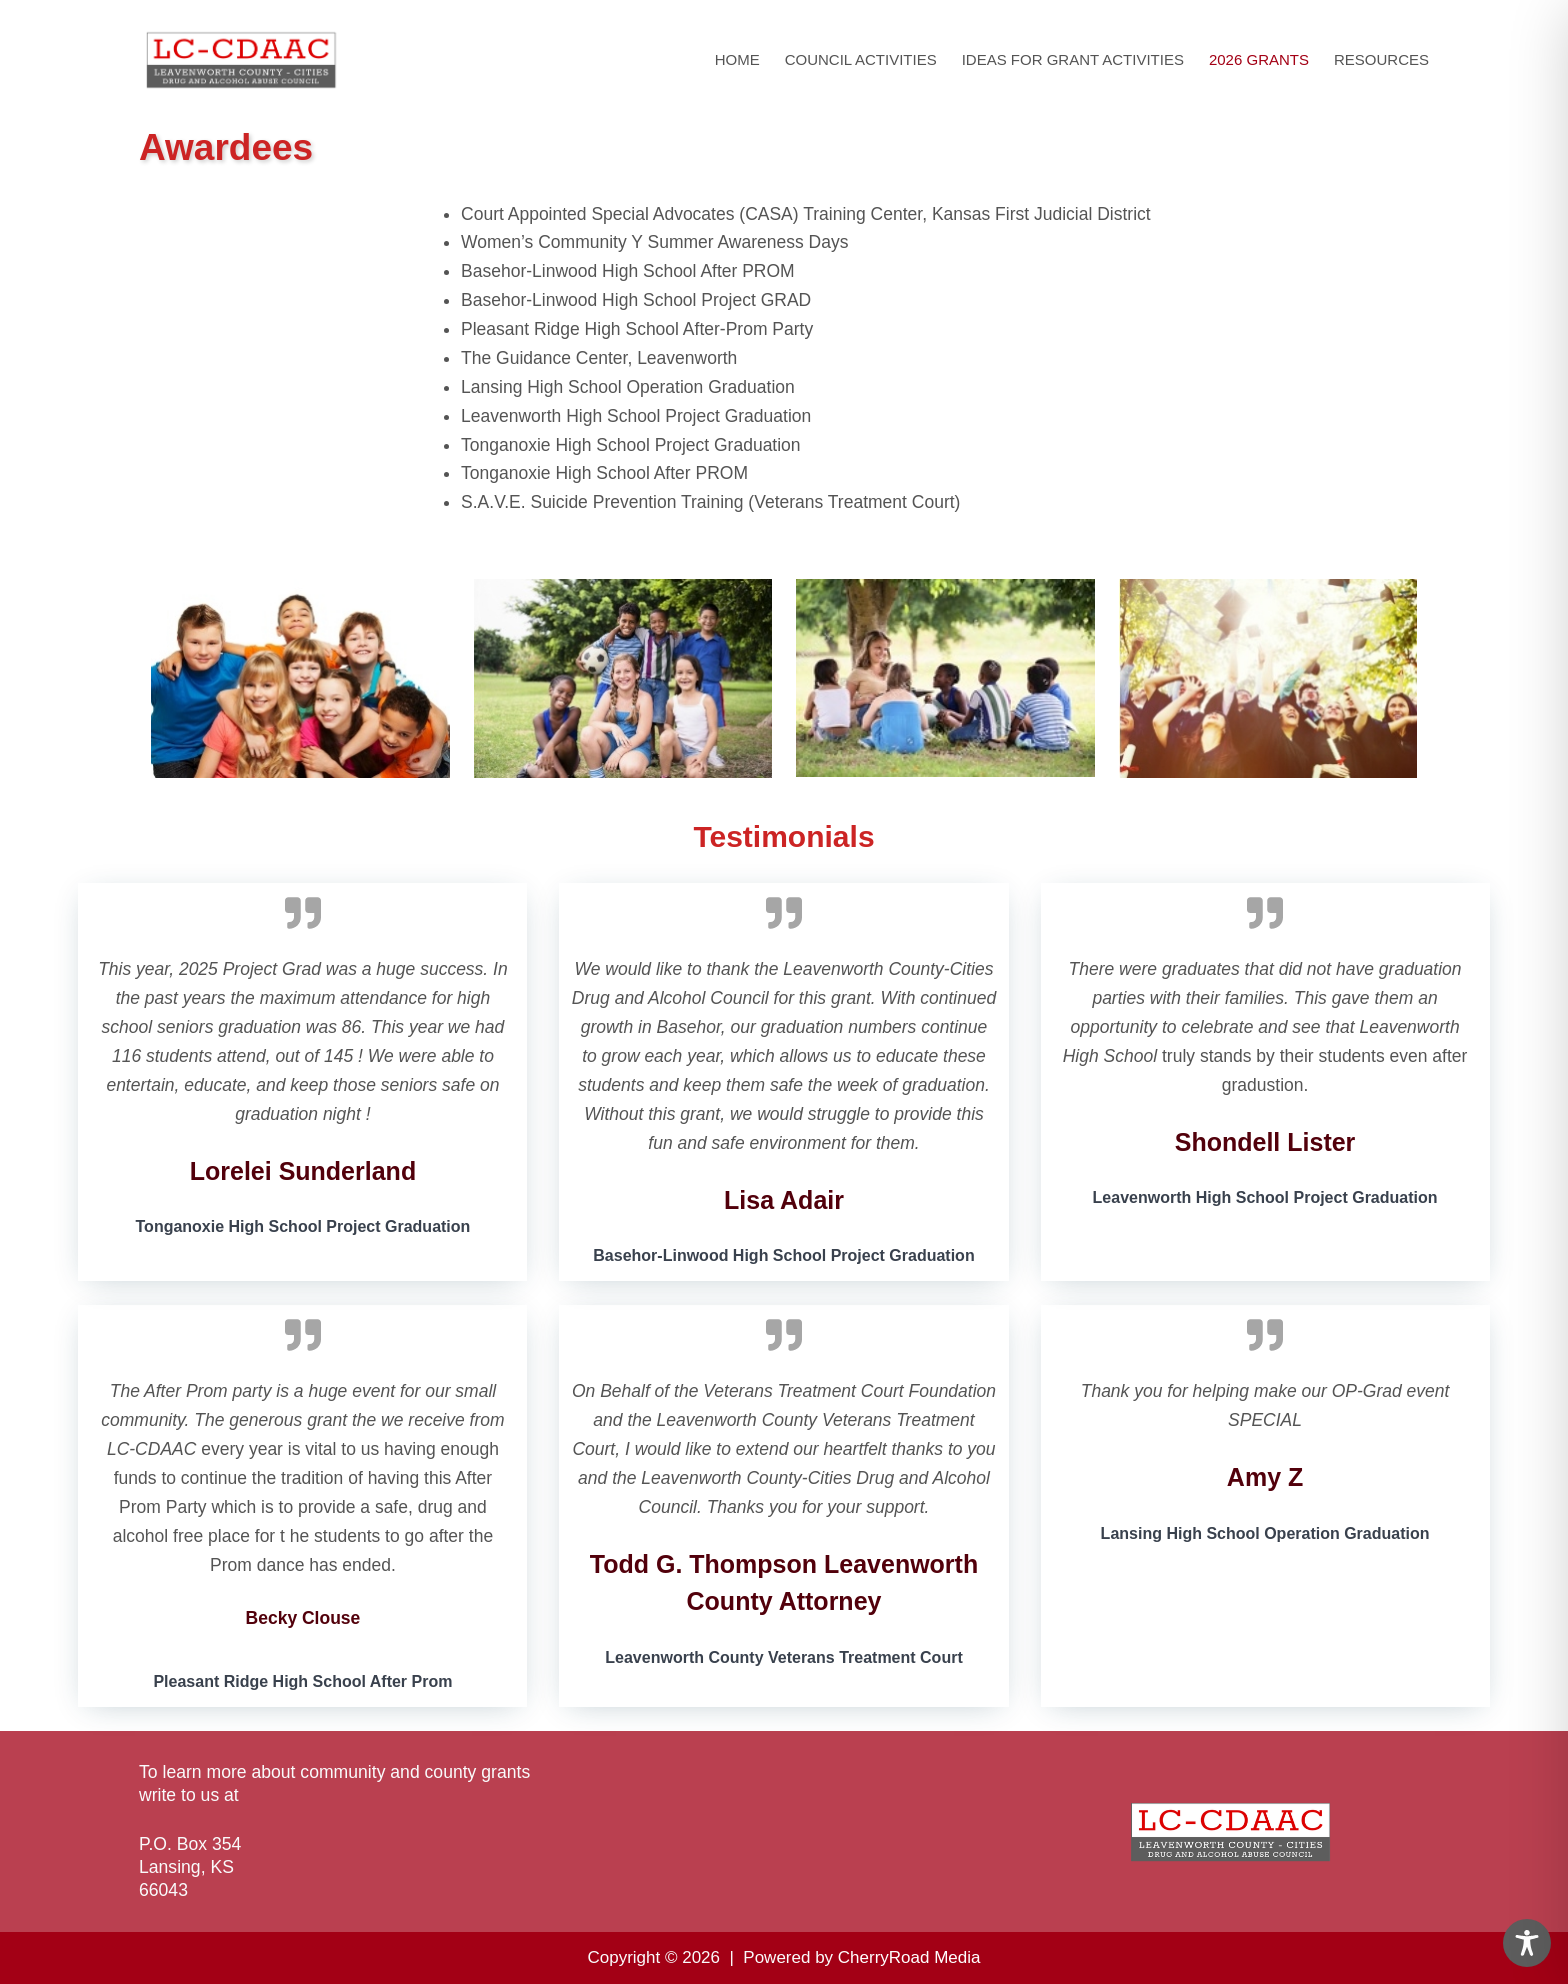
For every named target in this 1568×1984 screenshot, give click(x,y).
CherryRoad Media (909, 1957)
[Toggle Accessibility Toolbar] (1527, 1943)
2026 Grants (1259, 59)
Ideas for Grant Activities (1073, 59)
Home (737, 59)
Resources (1381, 59)
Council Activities (861, 59)
